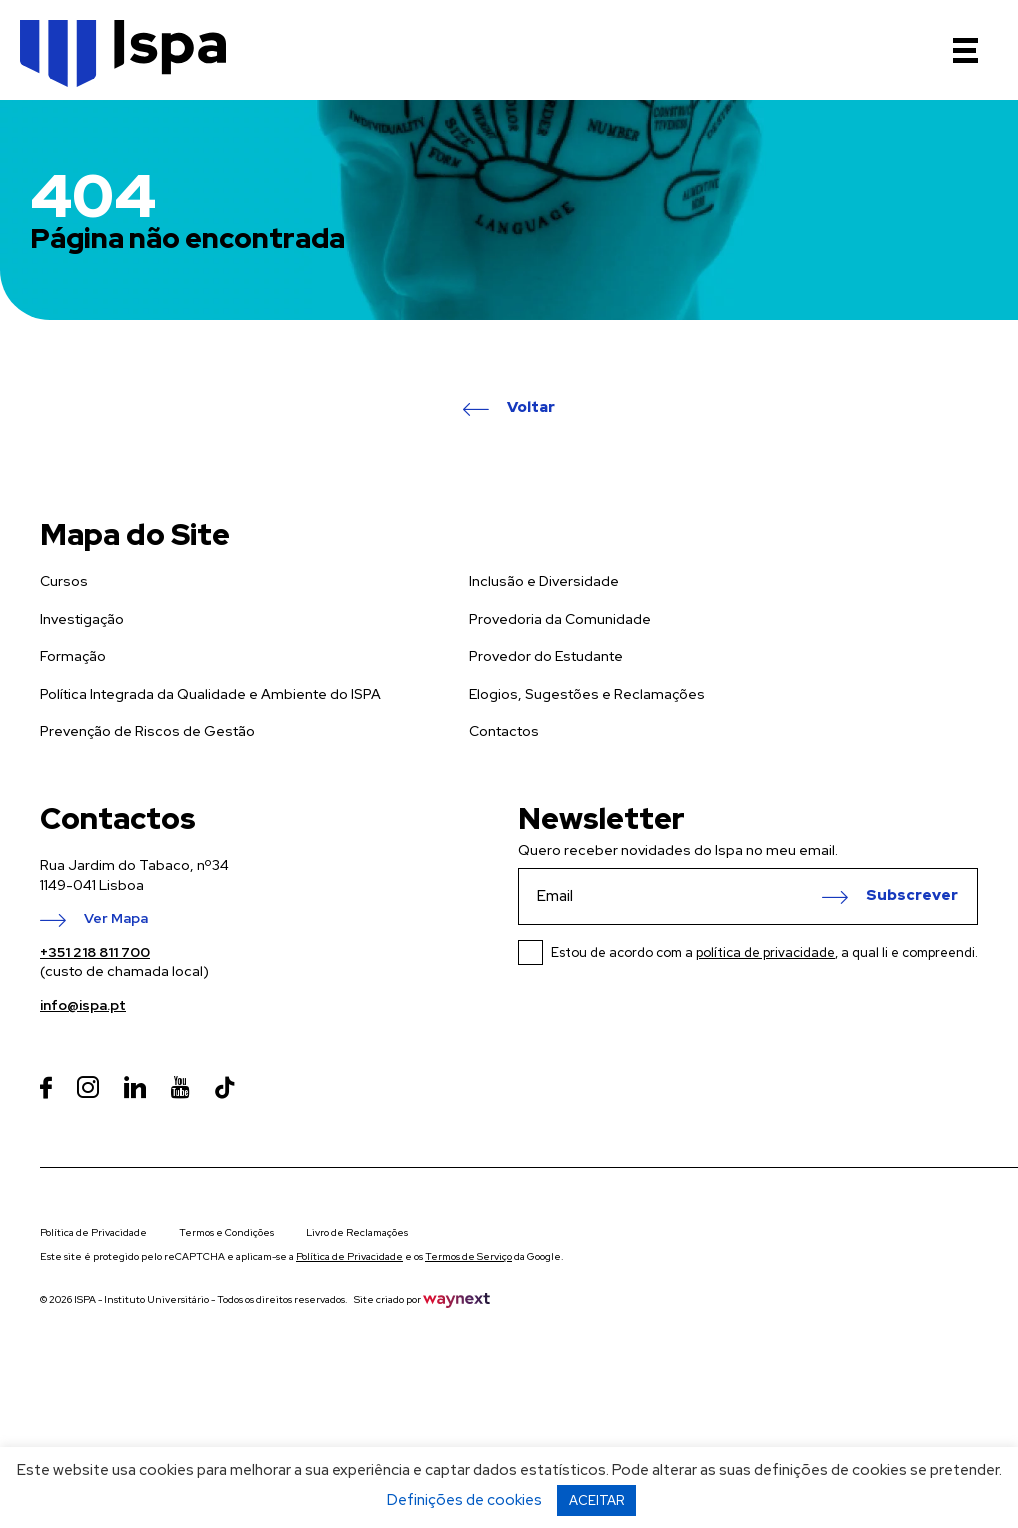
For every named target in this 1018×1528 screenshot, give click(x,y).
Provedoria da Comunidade (560, 619)
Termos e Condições (226, 1232)
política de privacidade (765, 952)
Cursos (64, 581)
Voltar (531, 408)
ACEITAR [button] (596, 1500)
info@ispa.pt (83, 1005)
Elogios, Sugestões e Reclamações (587, 694)
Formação (73, 656)
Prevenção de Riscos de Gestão (147, 731)
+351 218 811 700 (95, 952)
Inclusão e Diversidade (544, 581)
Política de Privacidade (93, 1232)
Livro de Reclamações (357, 1232)
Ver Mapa (116, 919)
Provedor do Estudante (546, 656)
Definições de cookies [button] (464, 1500)
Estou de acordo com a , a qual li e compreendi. (764, 952)
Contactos (504, 731)
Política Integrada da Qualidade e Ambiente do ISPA (210, 694)
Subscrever (912, 896)
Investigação (82, 619)
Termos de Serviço (468, 1256)
